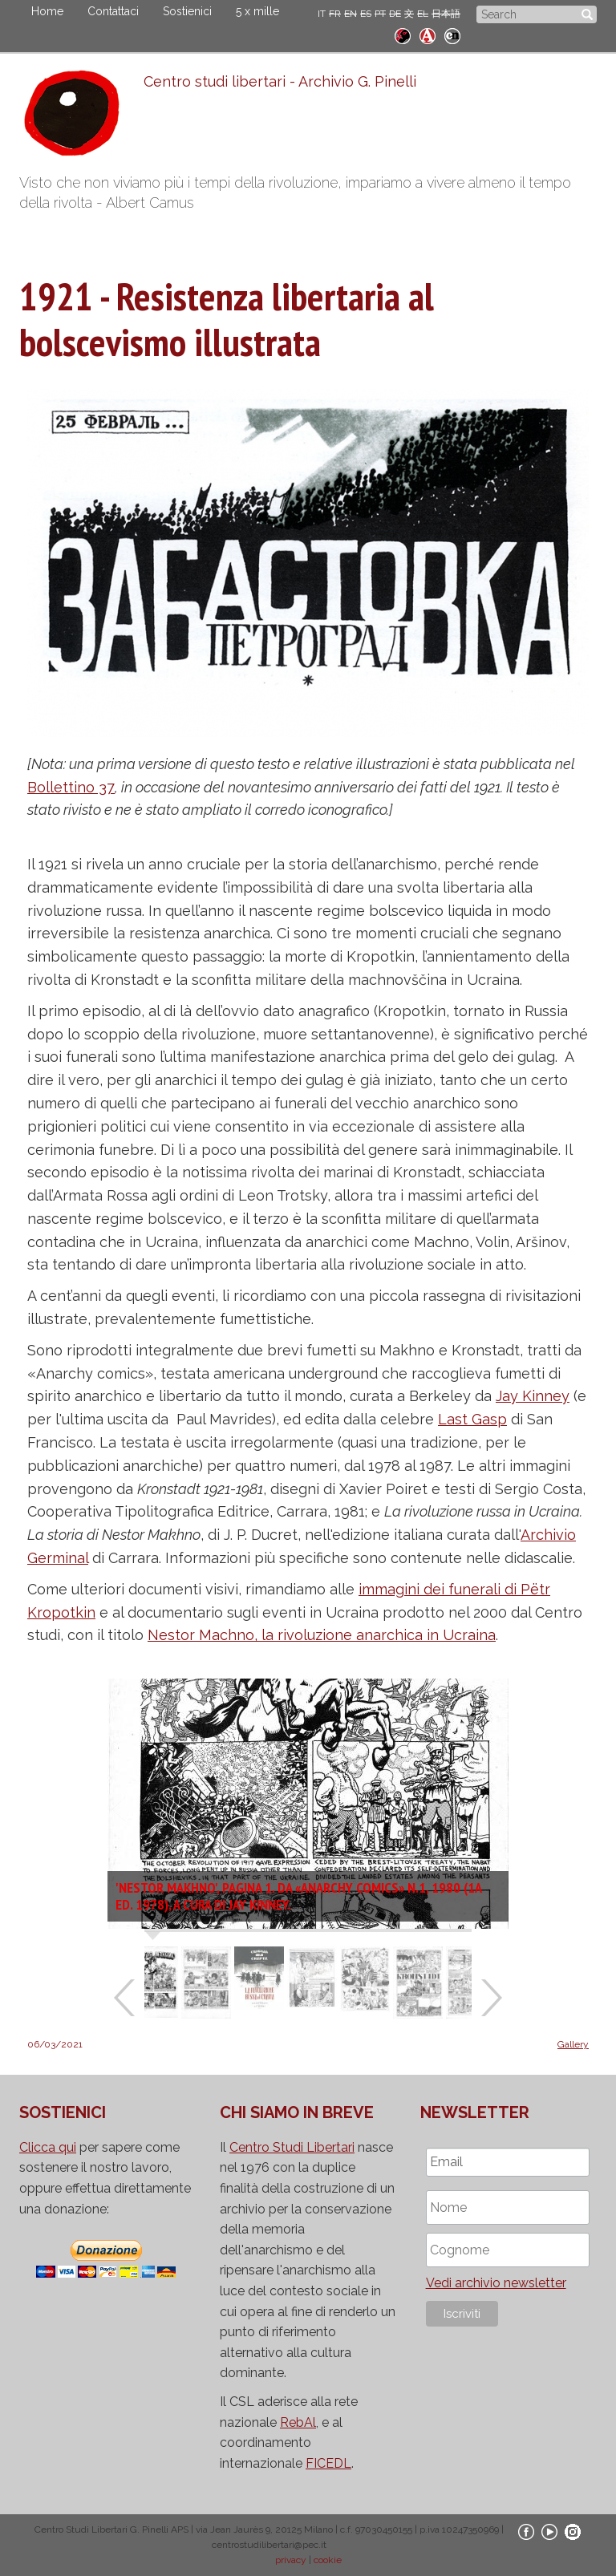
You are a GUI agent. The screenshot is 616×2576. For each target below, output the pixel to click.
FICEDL (328, 2463)
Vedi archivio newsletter (496, 2282)
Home (47, 11)
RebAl (298, 2422)
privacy (290, 2560)
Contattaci (113, 11)
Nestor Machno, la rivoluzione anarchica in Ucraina (322, 1634)
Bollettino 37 (71, 787)
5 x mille (257, 11)
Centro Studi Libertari (292, 2147)
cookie (328, 2560)
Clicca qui (47, 2147)
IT (322, 13)
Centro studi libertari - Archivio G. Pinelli (280, 81)
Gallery (573, 2044)
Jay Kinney (532, 1395)
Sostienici (187, 11)
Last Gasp (472, 1419)
